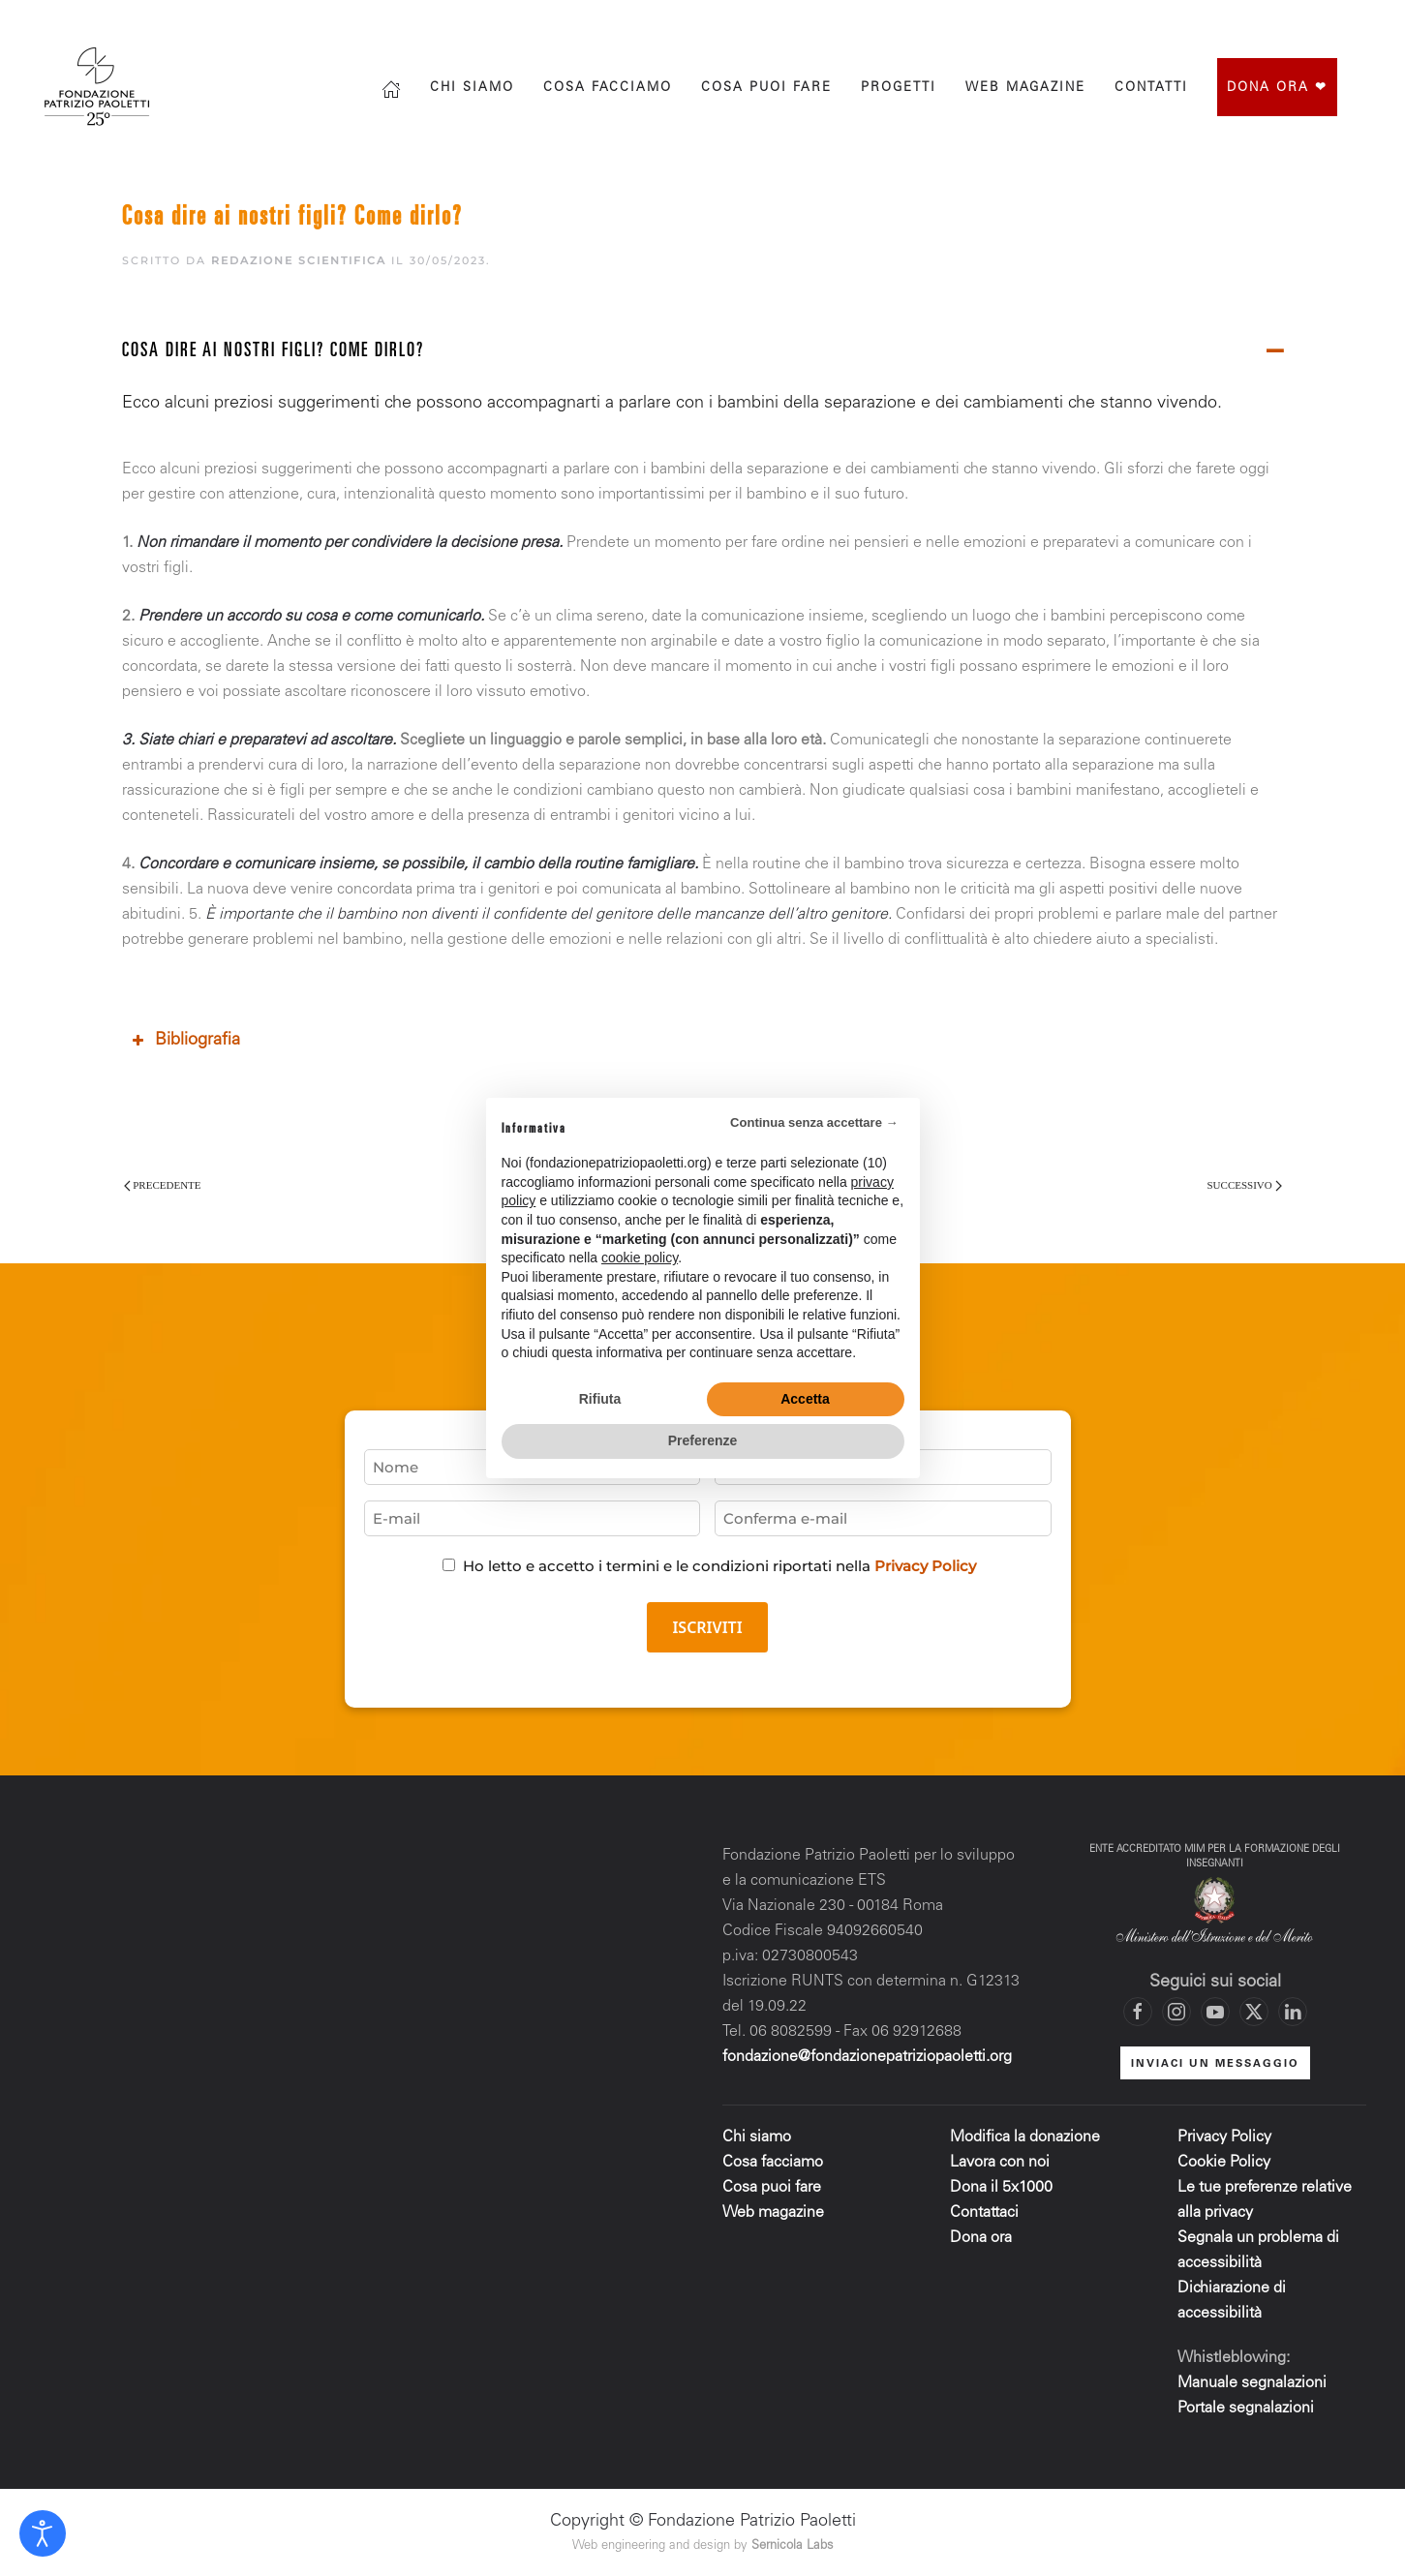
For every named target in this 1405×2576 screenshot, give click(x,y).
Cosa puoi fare (766, 88)
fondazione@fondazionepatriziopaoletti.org (867, 2057)
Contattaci (984, 2213)
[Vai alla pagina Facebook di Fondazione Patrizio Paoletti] (1206, 21)
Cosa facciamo (607, 88)
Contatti (1151, 88)
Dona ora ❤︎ (1277, 88)
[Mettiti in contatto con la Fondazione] (1361, 21)
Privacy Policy (925, 1566)
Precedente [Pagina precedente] (162, 1185)
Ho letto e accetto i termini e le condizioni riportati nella (719, 1566)
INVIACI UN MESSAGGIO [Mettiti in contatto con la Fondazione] (1215, 2064)
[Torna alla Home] (99, 87)
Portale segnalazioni (1245, 2408)
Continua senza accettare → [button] (814, 1122)
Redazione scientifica (298, 260)
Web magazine (773, 2213)
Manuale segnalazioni (1252, 2383)
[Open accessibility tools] (42, 2533)
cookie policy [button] (639, 1257)
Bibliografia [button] (184, 1040)
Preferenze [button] (703, 1440)
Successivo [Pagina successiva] (1244, 1185)
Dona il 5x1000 (1003, 2188)
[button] (703, 353)
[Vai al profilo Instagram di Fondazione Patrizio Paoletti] (1245, 21)
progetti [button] (898, 88)
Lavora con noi (1000, 2162)
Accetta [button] (805, 1399)
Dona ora (981, 2238)
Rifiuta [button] (600, 1399)
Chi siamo (472, 88)
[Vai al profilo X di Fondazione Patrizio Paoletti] (1283, 21)
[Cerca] (1124, 21)
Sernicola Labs (792, 2546)
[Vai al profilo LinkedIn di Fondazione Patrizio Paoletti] (1292, 2011)
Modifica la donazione (1025, 2137)
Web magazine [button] (1025, 88)
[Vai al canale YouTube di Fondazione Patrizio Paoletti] (1322, 21)
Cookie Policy (1223, 2162)
